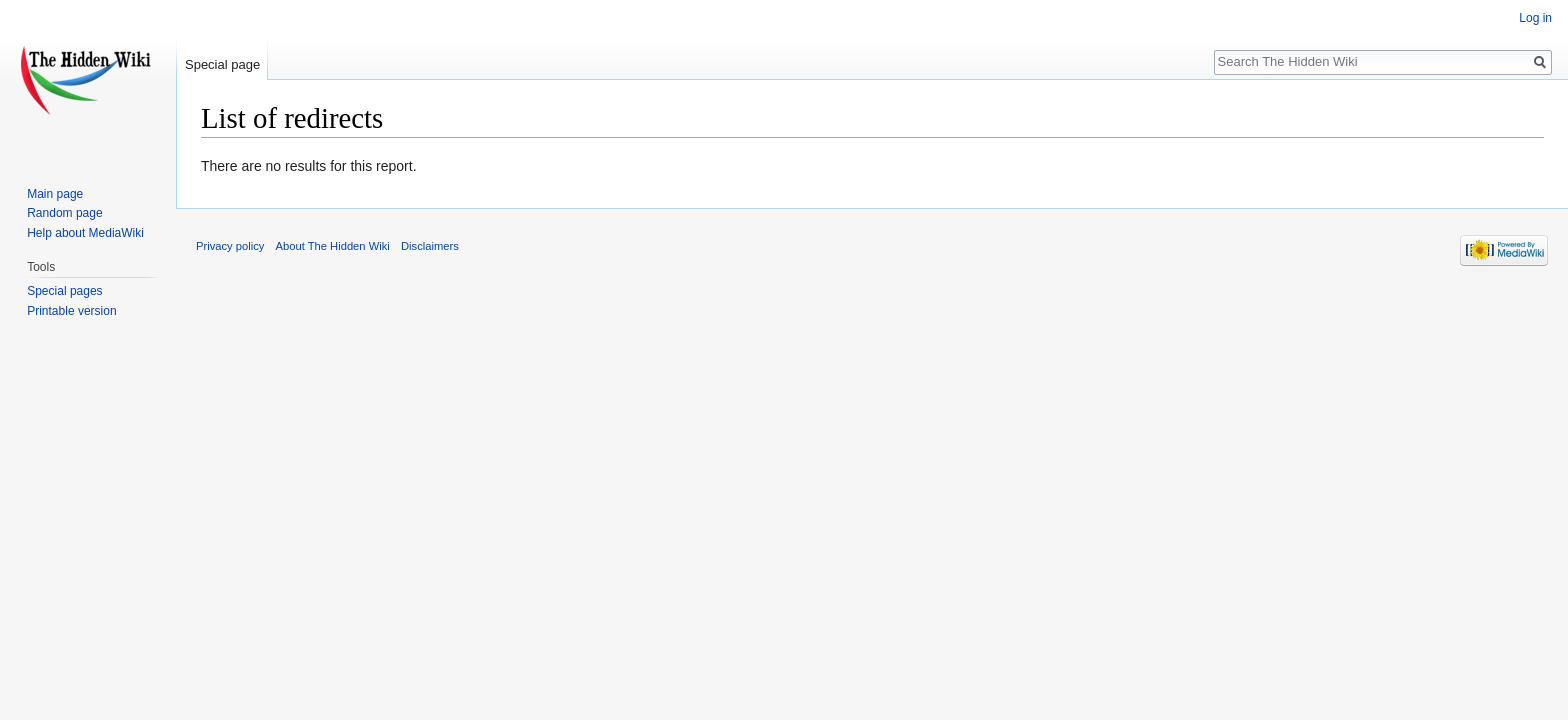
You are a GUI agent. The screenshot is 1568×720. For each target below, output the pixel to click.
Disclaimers (430, 246)
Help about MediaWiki (85, 233)
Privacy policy (230, 246)
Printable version (71, 311)
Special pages (64, 291)
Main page (55, 194)
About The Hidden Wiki (333, 246)
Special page (222, 64)
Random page (64, 213)
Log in (1535, 18)
